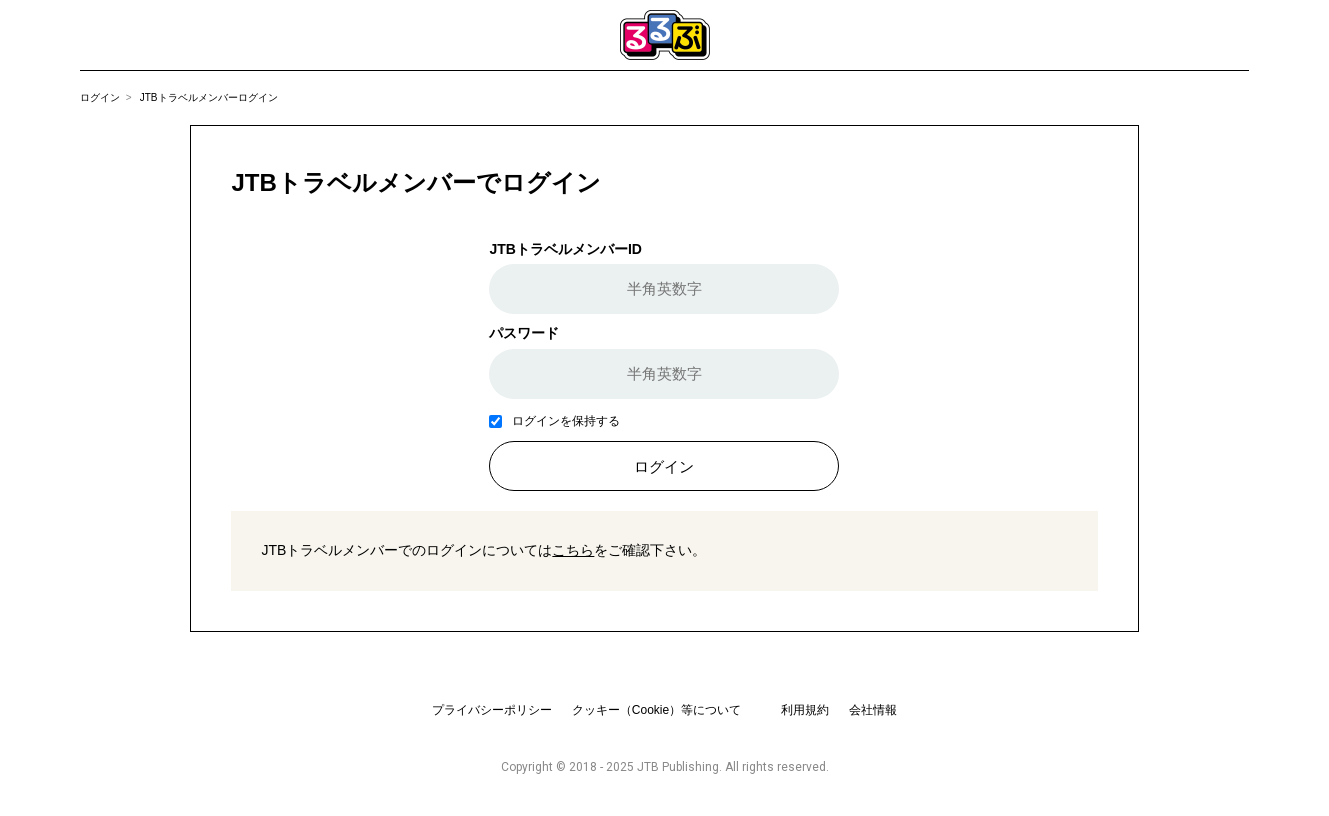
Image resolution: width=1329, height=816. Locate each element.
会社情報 (873, 710)
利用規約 (805, 710)
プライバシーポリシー (492, 710)
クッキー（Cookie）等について (656, 710)
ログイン (100, 97)
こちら (573, 550)
